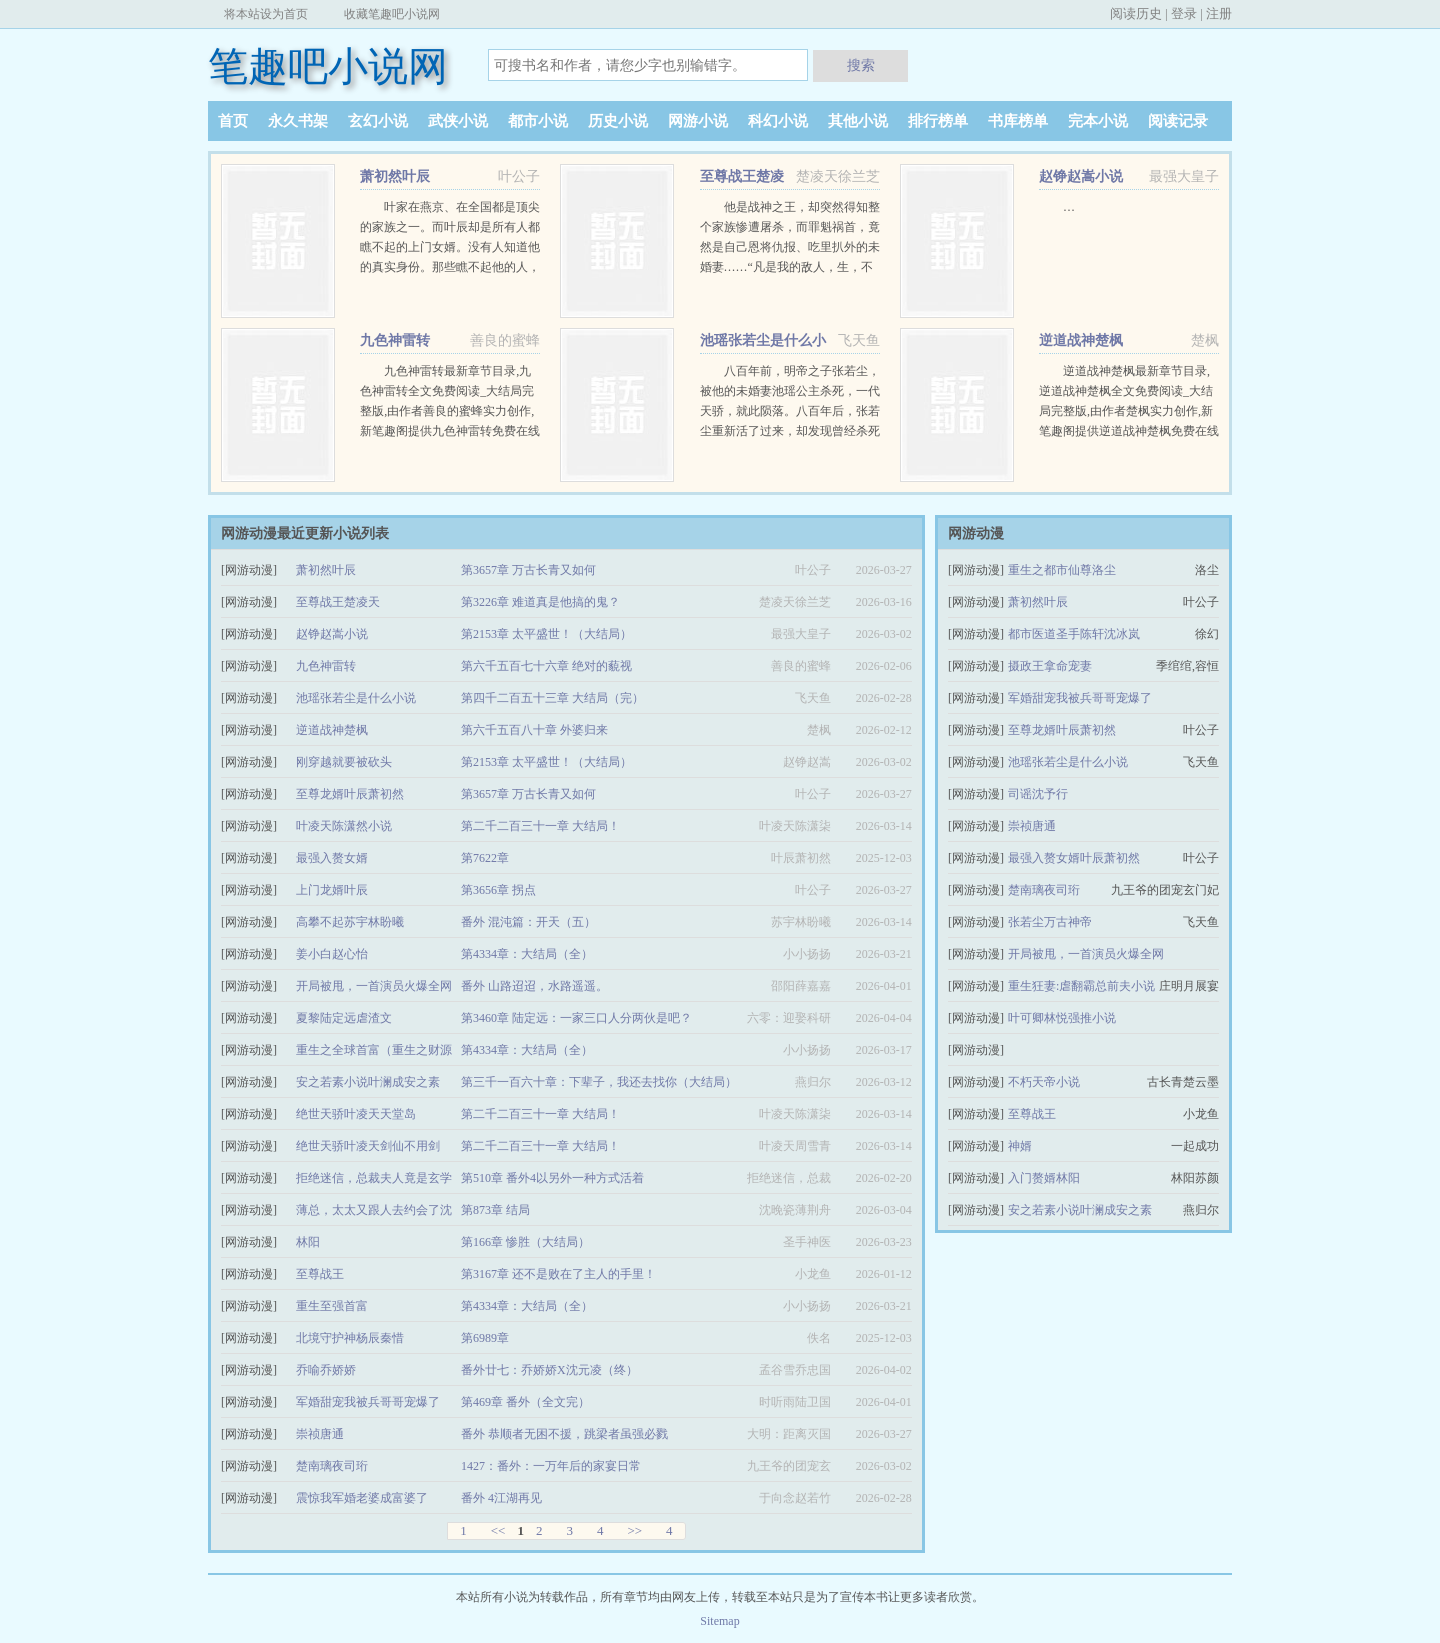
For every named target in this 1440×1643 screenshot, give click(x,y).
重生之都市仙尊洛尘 (1062, 570)
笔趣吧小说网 (328, 66)
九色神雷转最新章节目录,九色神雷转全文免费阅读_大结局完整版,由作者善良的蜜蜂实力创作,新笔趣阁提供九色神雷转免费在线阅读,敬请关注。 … (450, 411)
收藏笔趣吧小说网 (392, 14)
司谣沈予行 (1038, 794)
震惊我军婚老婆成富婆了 (362, 1498)
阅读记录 (1178, 121)
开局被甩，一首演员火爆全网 (374, 986)
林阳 (308, 1242)
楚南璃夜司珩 (332, 1466)
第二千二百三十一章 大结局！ (540, 826)
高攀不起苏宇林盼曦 (350, 922)
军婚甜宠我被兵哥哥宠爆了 (368, 1402)
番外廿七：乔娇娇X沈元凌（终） (549, 1370)
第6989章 (485, 1338)
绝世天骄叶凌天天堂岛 (356, 1114)
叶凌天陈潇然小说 (344, 826)
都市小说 (538, 121)
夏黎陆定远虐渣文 (344, 1018)
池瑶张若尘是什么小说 (356, 698)
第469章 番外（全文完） (525, 1402)
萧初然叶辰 (395, 176)
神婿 (1020, 1146)
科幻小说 (778, 121)
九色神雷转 (395, 340)
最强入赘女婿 (332, 858)
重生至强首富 (332, 1306)
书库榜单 (1018, 121)
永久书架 (298, 121)
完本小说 (1098, 121)
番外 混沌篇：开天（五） (528, 922)
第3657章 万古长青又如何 (528, 570)
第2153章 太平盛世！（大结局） (546, 634)
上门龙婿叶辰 (332, 890)
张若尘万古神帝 (1050, 922)
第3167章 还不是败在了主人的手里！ (558, 1274)
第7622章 (485, 858)
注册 (1219, 13)
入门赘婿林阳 (1044, 1178)
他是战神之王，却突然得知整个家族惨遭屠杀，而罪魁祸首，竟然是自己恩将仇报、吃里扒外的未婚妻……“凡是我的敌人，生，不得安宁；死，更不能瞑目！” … (790, 247)
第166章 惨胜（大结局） (525, 1242)
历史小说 (618, 121)
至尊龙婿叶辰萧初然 (350, 794)
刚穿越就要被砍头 (344, 762)
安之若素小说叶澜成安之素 (368, 1082)
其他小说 (858, 121)
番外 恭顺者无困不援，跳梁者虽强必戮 (564, 1434)
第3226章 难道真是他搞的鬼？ (540, 602)
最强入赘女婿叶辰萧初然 (1074, 858)
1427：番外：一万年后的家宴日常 (551, 1466)
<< (498, 1530)
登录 (1184, 13)
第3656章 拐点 (498, 890)
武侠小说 (458, 121)
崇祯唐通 (320, 1434)
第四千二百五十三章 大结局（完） (552, 698)
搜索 (861, 65)
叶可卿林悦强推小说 (1062, 1018)
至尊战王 (320, 1274)
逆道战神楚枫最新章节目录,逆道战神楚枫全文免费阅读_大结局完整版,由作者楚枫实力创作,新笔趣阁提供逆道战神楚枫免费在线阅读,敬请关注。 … (1129, 411)
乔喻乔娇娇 (326, 1370)
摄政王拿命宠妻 (1050, 666)
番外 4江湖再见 (501, 1498)
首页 (233, 121)
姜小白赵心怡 (332, 954)
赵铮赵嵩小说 (1081, 176)
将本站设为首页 (266, 14)
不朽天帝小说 (1044, 1082)
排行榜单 (938, 121)
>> (634, 1530)
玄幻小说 (378, 121)
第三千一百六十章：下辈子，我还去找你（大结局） (599, 1082)
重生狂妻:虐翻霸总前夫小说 (1081, 986)
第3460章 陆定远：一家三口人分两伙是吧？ (576, 1018)
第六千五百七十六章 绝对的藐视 (546, 666)
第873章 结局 (495, 1210)
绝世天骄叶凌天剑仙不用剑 (368, 1146)
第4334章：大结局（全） (527, 954)
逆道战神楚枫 (1081, 340)
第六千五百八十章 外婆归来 (534, 730)
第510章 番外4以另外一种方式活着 (552, 1178)
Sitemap (719, 1621)
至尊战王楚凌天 (338, 602)
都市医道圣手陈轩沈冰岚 (1074, 634)
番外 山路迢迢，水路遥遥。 (534, 986)
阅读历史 (1136, 13)
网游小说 (698, 121)
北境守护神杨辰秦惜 (350, 1338)
